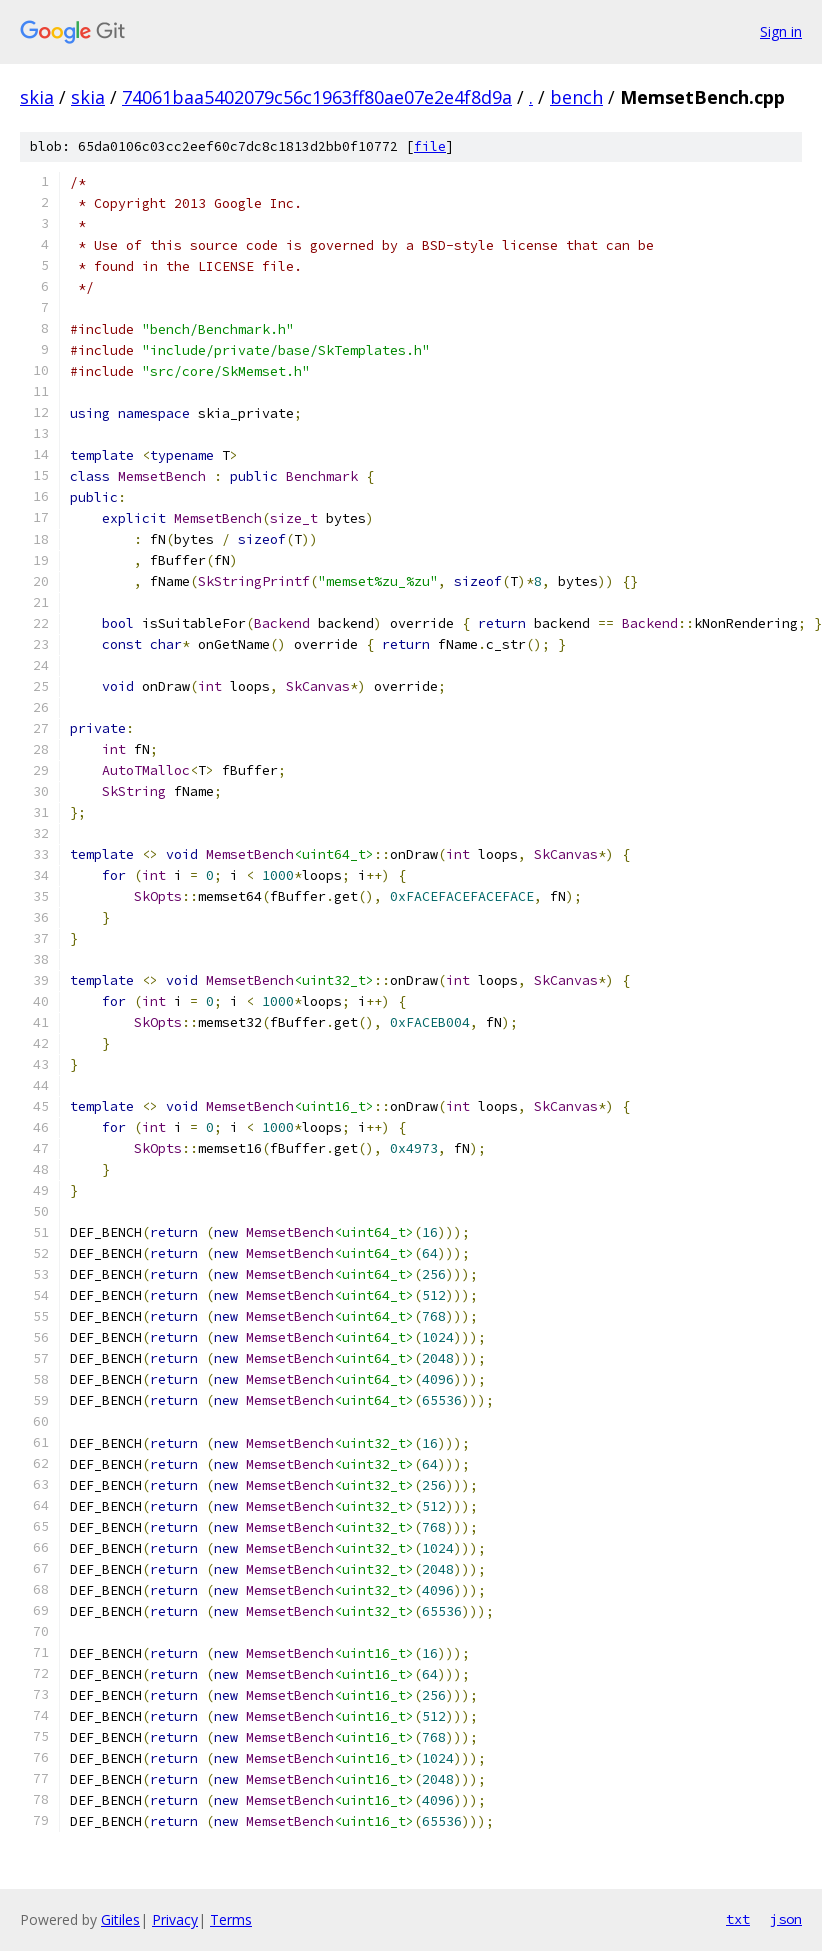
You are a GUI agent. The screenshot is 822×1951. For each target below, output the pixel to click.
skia (37, 97)
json (786, 1919)
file (430, 146)
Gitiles (120, 1919)
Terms (231, 1919)
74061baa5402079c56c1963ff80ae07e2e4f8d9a (317, 97)
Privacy (175, 1919)
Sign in (781, 31)
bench (576, 97)
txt (738, 1919)
